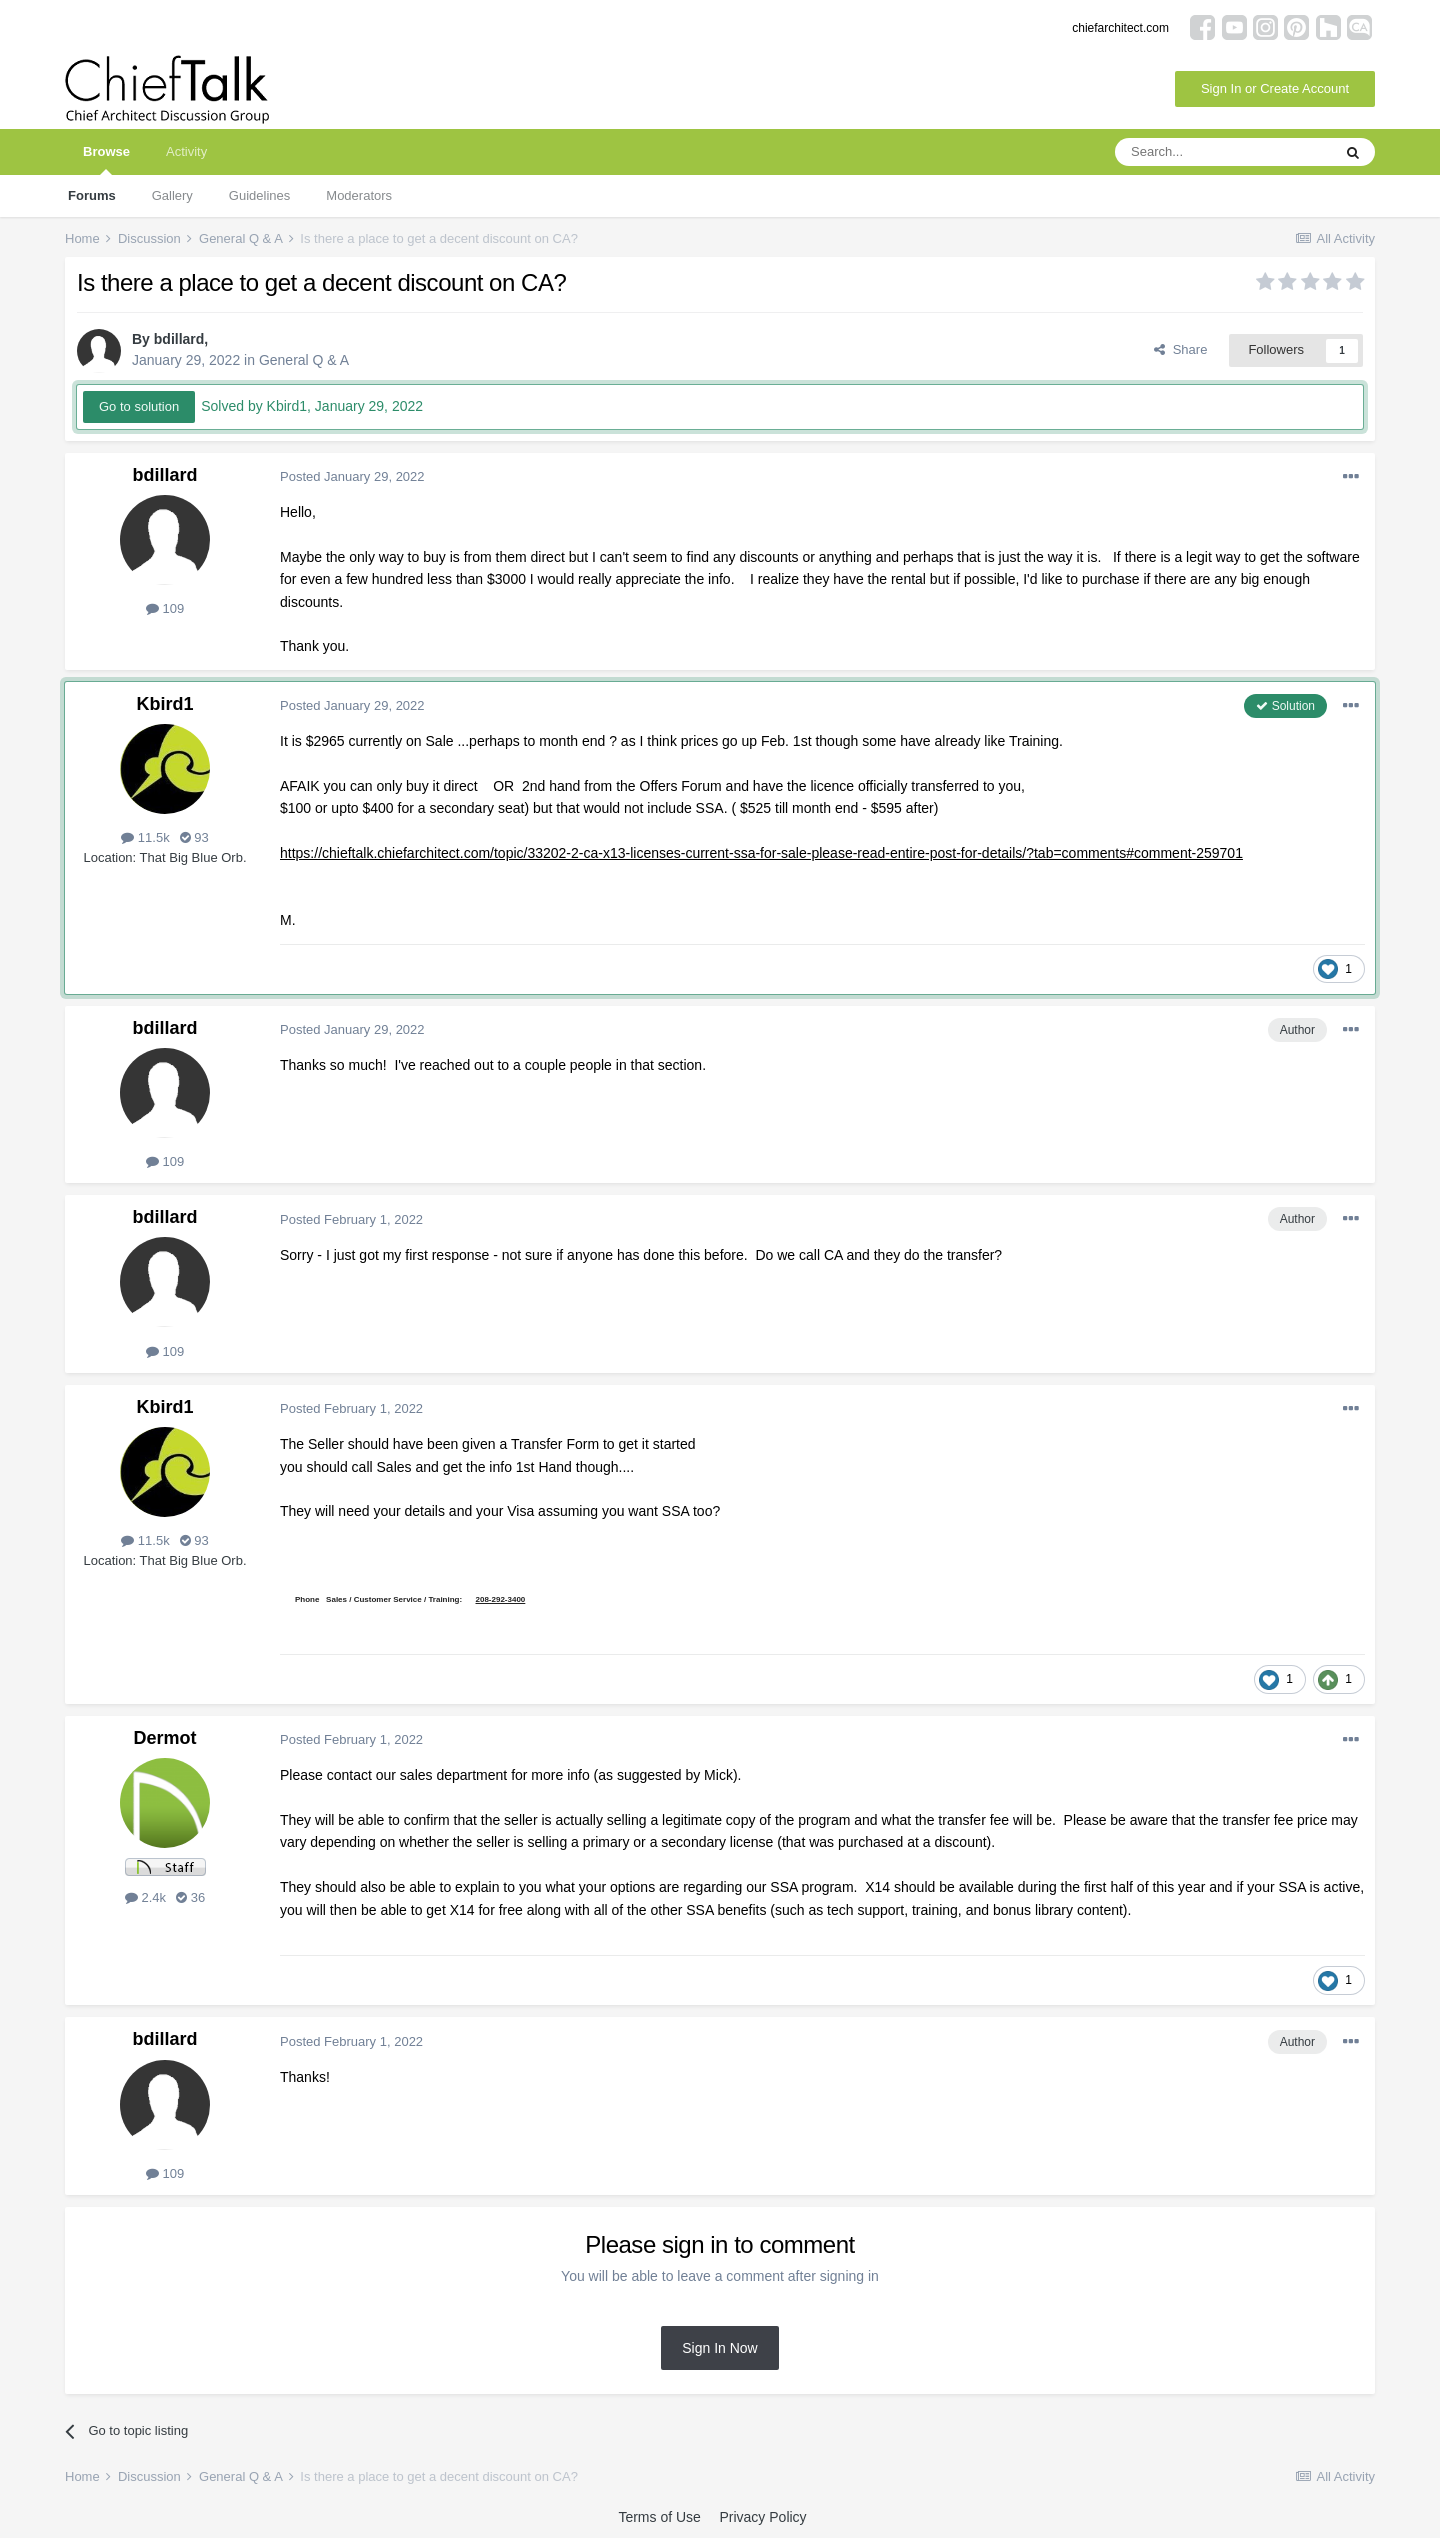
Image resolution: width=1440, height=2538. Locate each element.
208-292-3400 (501, 1599)
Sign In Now (719, 2348)
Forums (92, 195)
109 (165, 608)
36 (190, 1897)
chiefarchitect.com (1120, 28)
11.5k (145, 837)
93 (194, 837)
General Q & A (304, 360)
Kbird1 (164, 704)
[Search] (1223, 152)
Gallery (172, 195)
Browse (106, 159)
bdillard (179, 339)
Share (1180, 349)
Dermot (164, 1738)
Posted (352, 476)
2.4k (145, 1897)
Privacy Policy (762, 2517)
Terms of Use (659, 2517)
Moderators (359, 195)
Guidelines (259, 195)
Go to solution (139, 406)
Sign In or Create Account (1275, 88)
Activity (186, 151)
